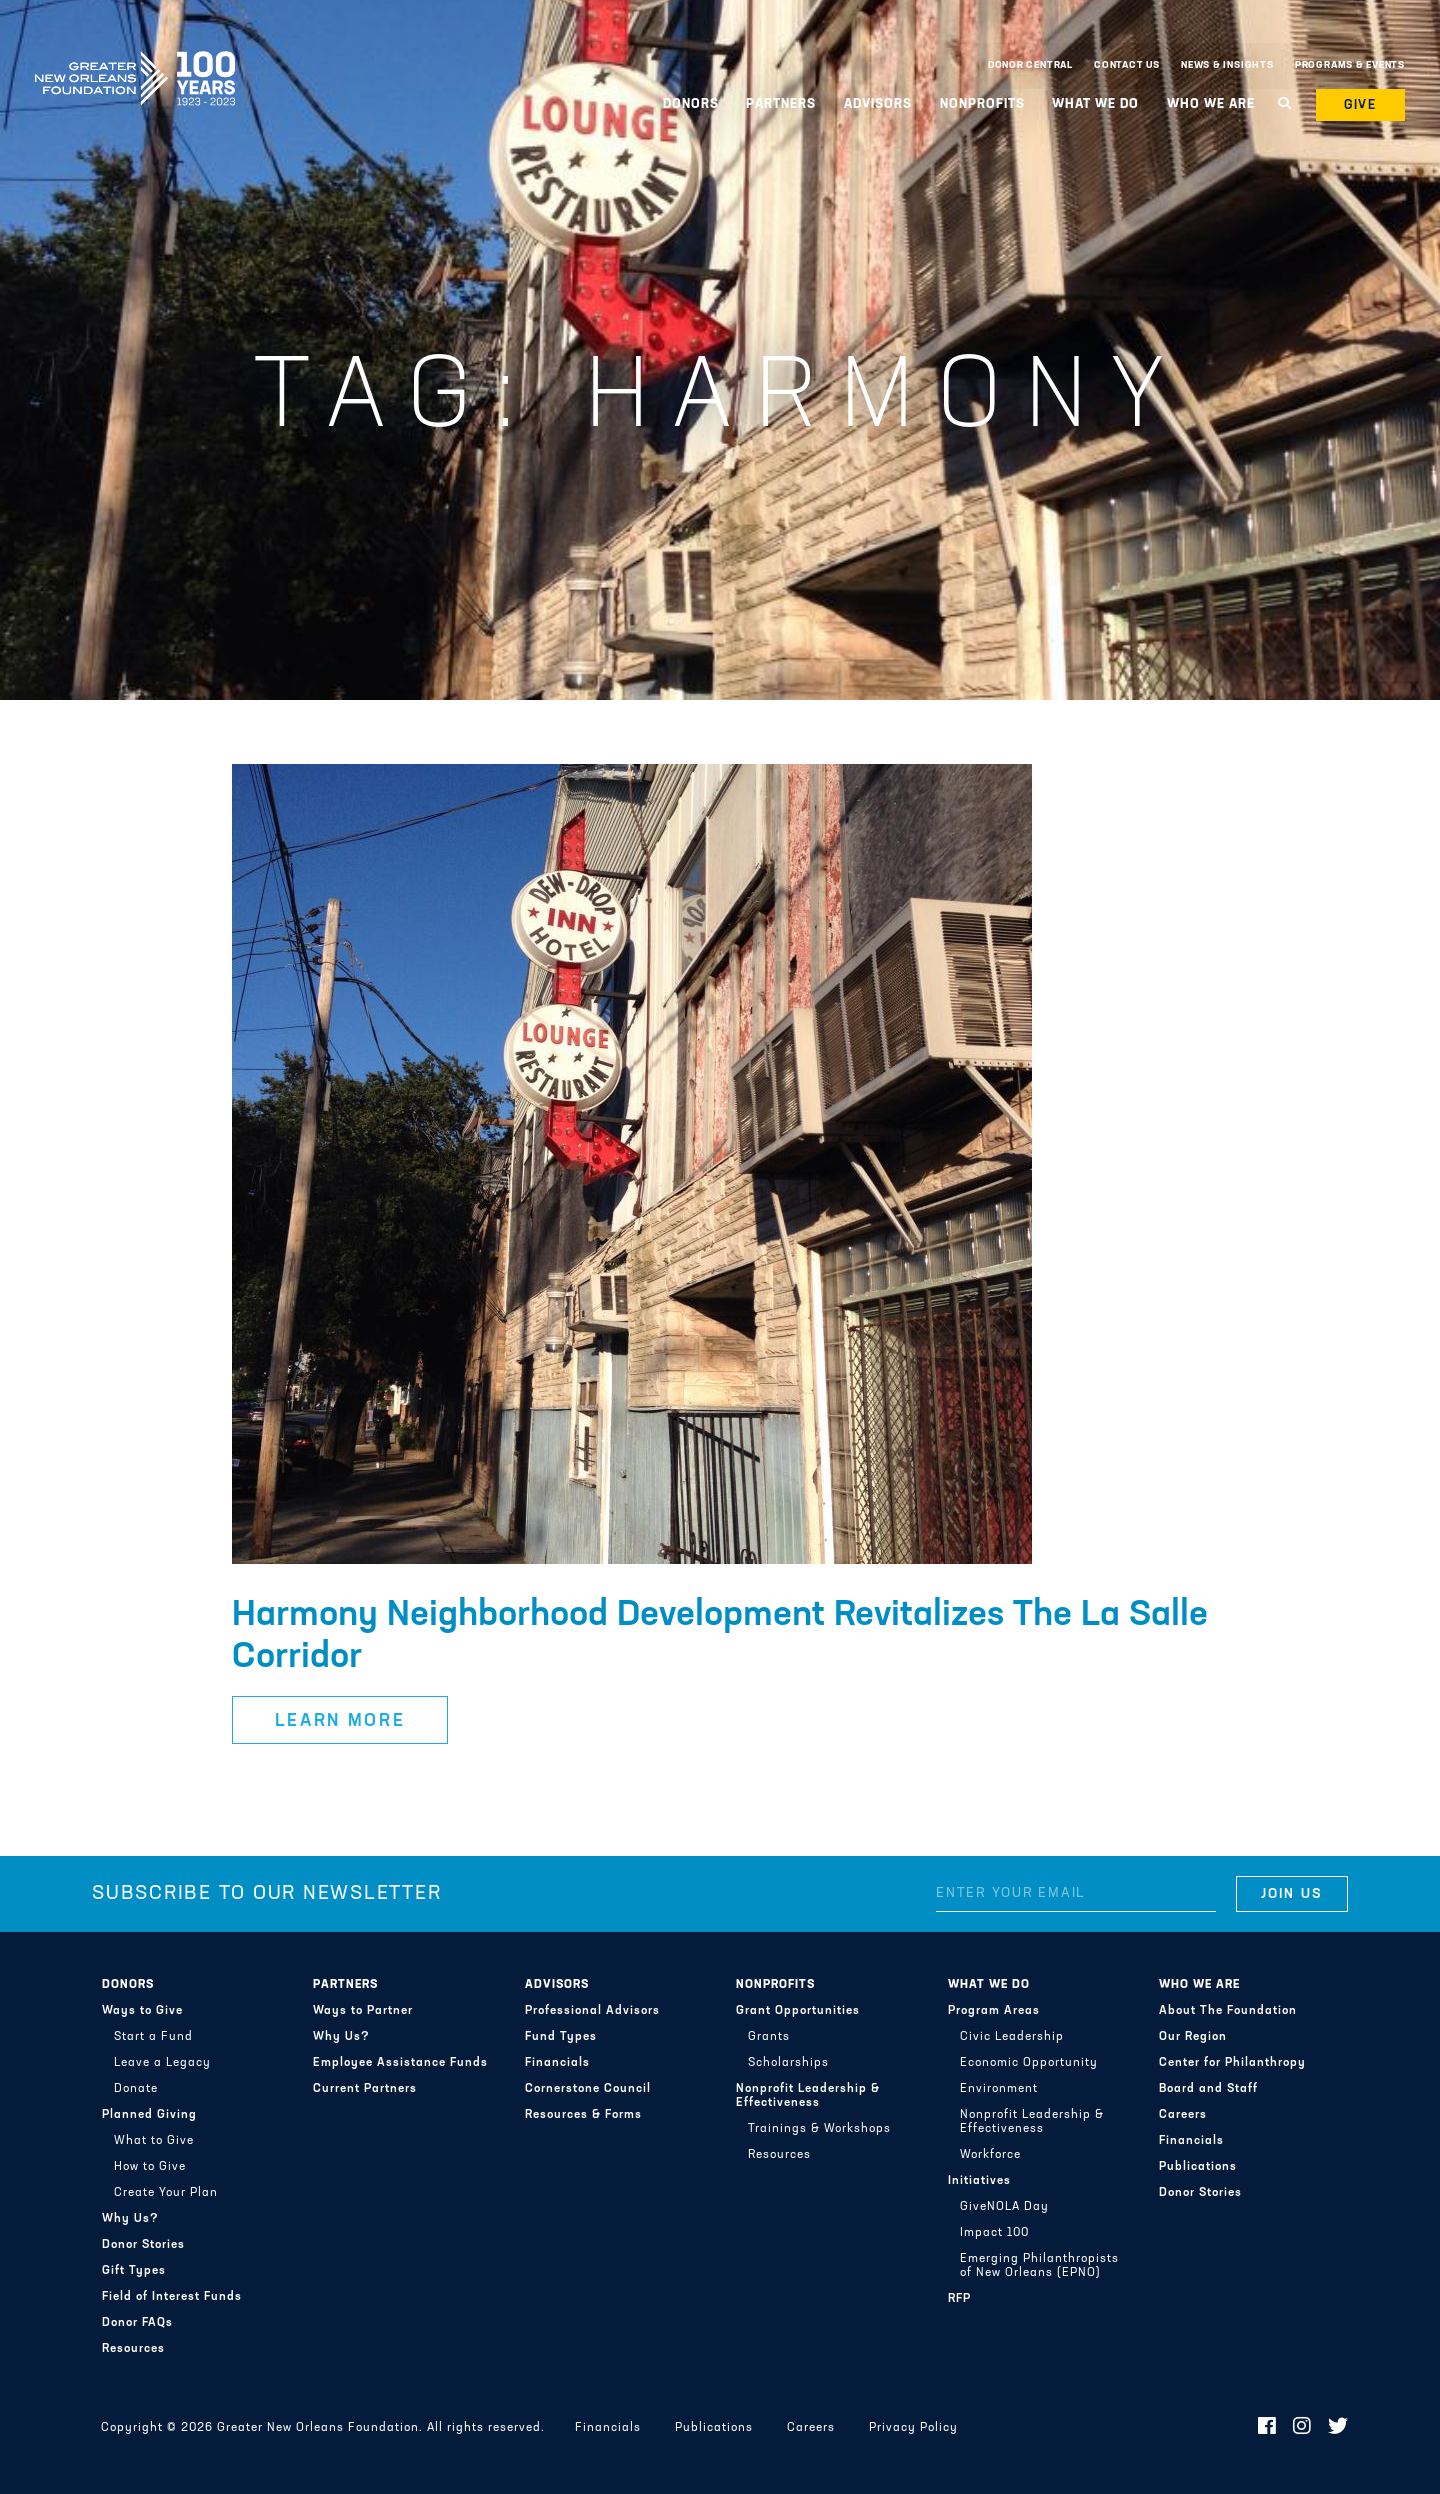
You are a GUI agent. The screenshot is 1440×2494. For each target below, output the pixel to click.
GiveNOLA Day (1004, 2207)
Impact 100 (994, 2233)
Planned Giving (149, 2115)
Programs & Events (1350, 65)
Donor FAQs (137, 2323)
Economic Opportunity (1029, 2063)
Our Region (1193, 2037)
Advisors (878, 104)
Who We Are (1211, 104)
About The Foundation (1228, 2011)
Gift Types (134, 2271)
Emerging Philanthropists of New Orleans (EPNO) (1039, 2266)
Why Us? (130, 2219)
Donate (136, 2089)
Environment (999, 2089)
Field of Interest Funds (172, 2297)
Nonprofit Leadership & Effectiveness (808, 2096)
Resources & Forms (583, 2115)
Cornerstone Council (588, 2089)
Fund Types (561, 2037)
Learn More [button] (340, 1721)
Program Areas (994, 2011)
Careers (1183, 2115)
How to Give (150, 2167)
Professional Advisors (592, 2011)
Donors (691, 104)
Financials (557, 2063)
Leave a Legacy (162, 2063)
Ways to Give (142, 2011)
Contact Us (1127, 65)
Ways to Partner (363, 2011)
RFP (959, 2299)
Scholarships (788, 2063)
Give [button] (1361, 105)
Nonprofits (982, 104)
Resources (133, 2349)
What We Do (1095, 104)
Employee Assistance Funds (400, 2063)
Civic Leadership (1012, 2037)
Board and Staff (1208, 2089)
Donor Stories (143, 2245)
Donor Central (1030, 65)
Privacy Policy (913, 2428)
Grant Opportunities (798, 2011)
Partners (781, 104)
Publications (1198, 2167)
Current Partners (365, 2089)
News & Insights (1227, 65)
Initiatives (979, 2181)
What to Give (154, 2141)
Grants (769, 2037)
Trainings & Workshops (819, 2129)
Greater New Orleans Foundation (135, 61)
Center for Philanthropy (1232, 2063)
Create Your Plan (166, 2193)
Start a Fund (153, 2037)
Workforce (990, 2155)
